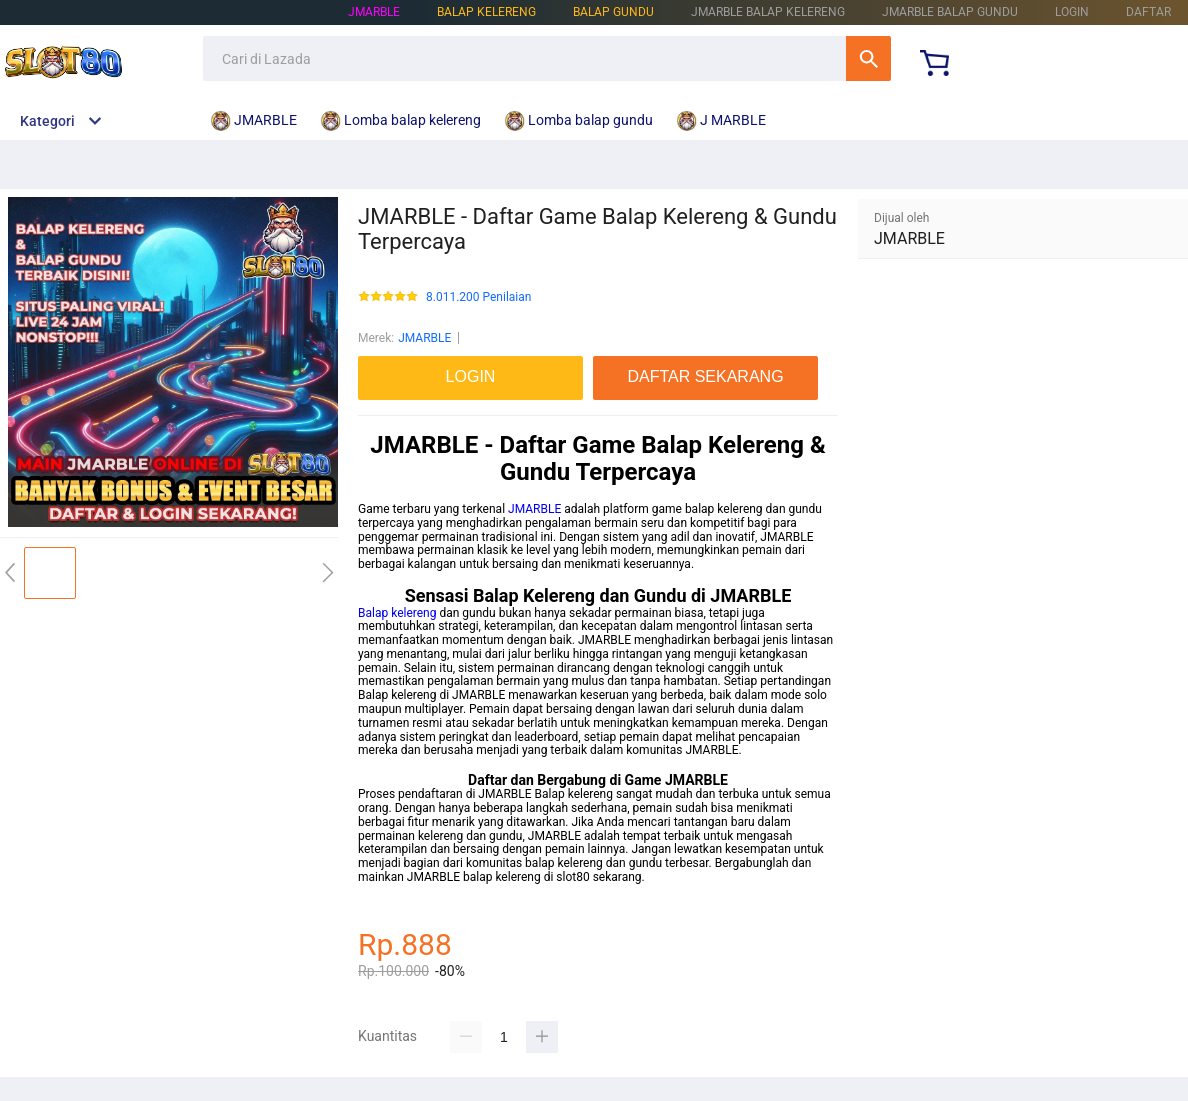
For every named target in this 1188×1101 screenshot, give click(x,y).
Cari (868, 58)
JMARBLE (374, 12)
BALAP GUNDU (613, 12)
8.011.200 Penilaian (478, 297)
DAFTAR (1148, 12)
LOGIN (1072, 12)
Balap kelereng (397, 613)
